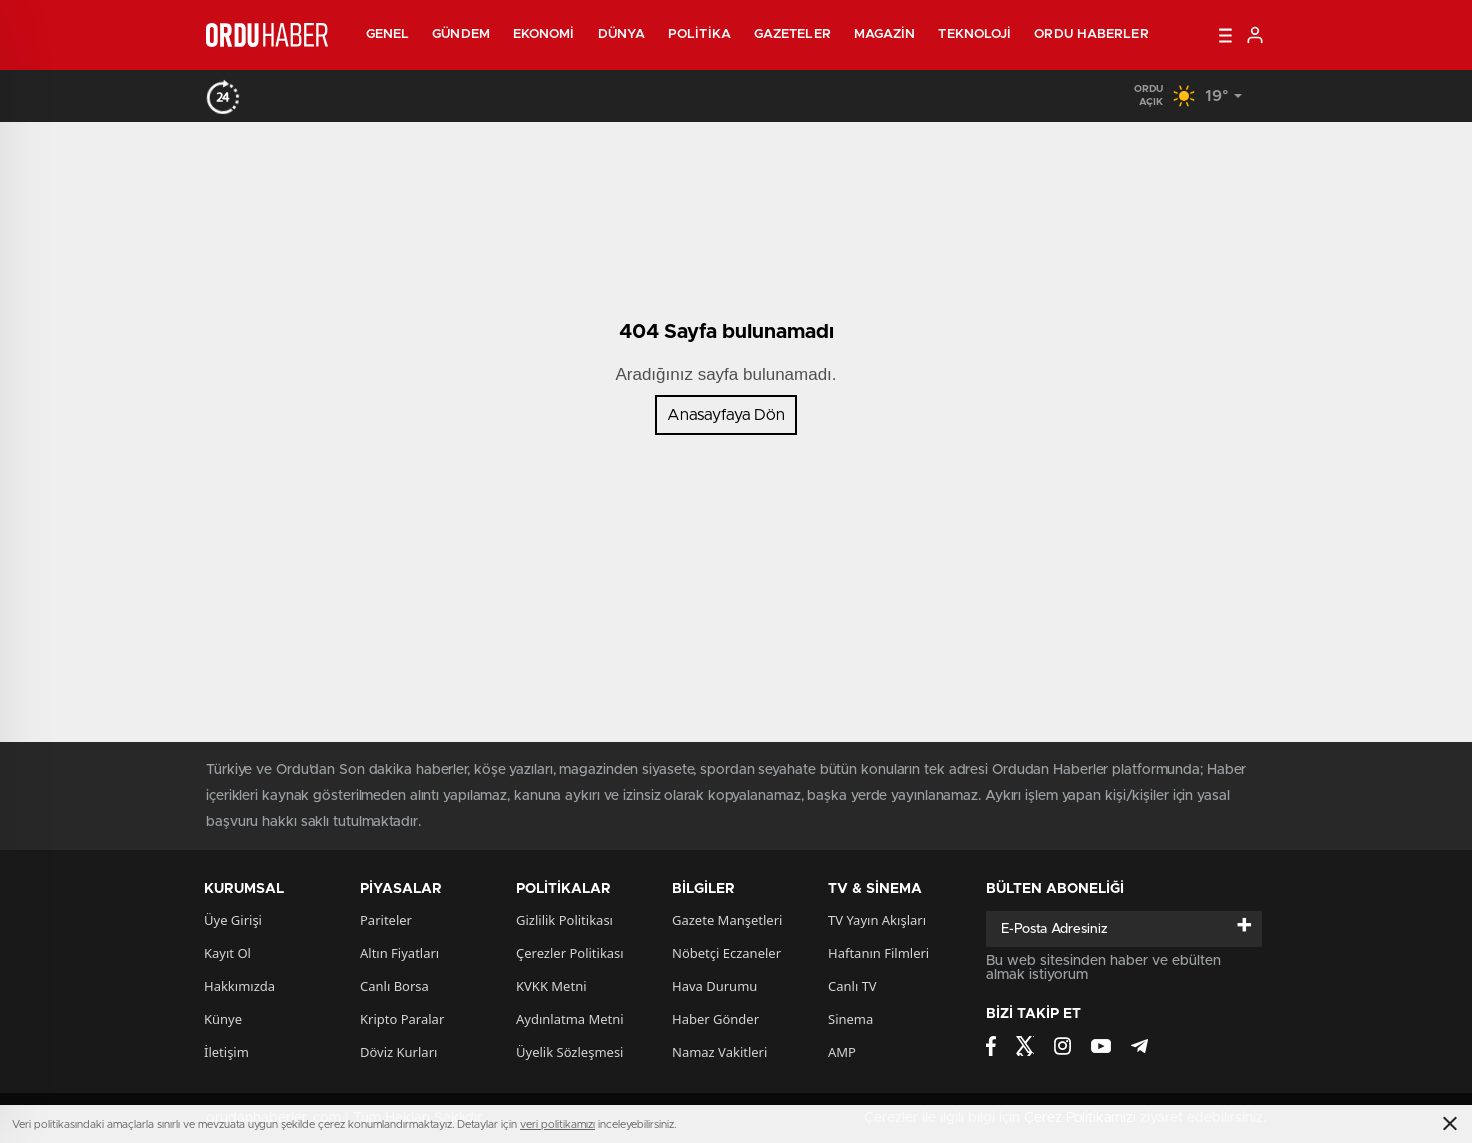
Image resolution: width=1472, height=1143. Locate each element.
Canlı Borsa (394, 986)
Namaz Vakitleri (719, 1052)
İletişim (226, 1052)
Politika (699, 34)
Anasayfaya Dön (726, 415)
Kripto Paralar (402, 1019)
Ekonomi (544, 34)
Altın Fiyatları (399, 953)
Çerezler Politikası (570, 953)
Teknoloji (974, 34)
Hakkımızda (239, 986)
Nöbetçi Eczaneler (726, 953)
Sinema (850, 1019)
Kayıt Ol (227, 953)
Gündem (461, 34)
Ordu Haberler (1091, 34)
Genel (388, 34)
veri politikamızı (557, 1124)
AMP (842, 1052)
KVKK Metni (551, 986)
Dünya (622, 34)
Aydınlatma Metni (570, 1019)
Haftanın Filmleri (878, 953)
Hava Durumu (714, 986)
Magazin (885, 34)
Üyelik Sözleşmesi (569, 1052)
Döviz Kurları (398, 1052)
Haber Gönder (715, 1019)
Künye (223, 1019)
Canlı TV (852, 986)
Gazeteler (792, 34)
